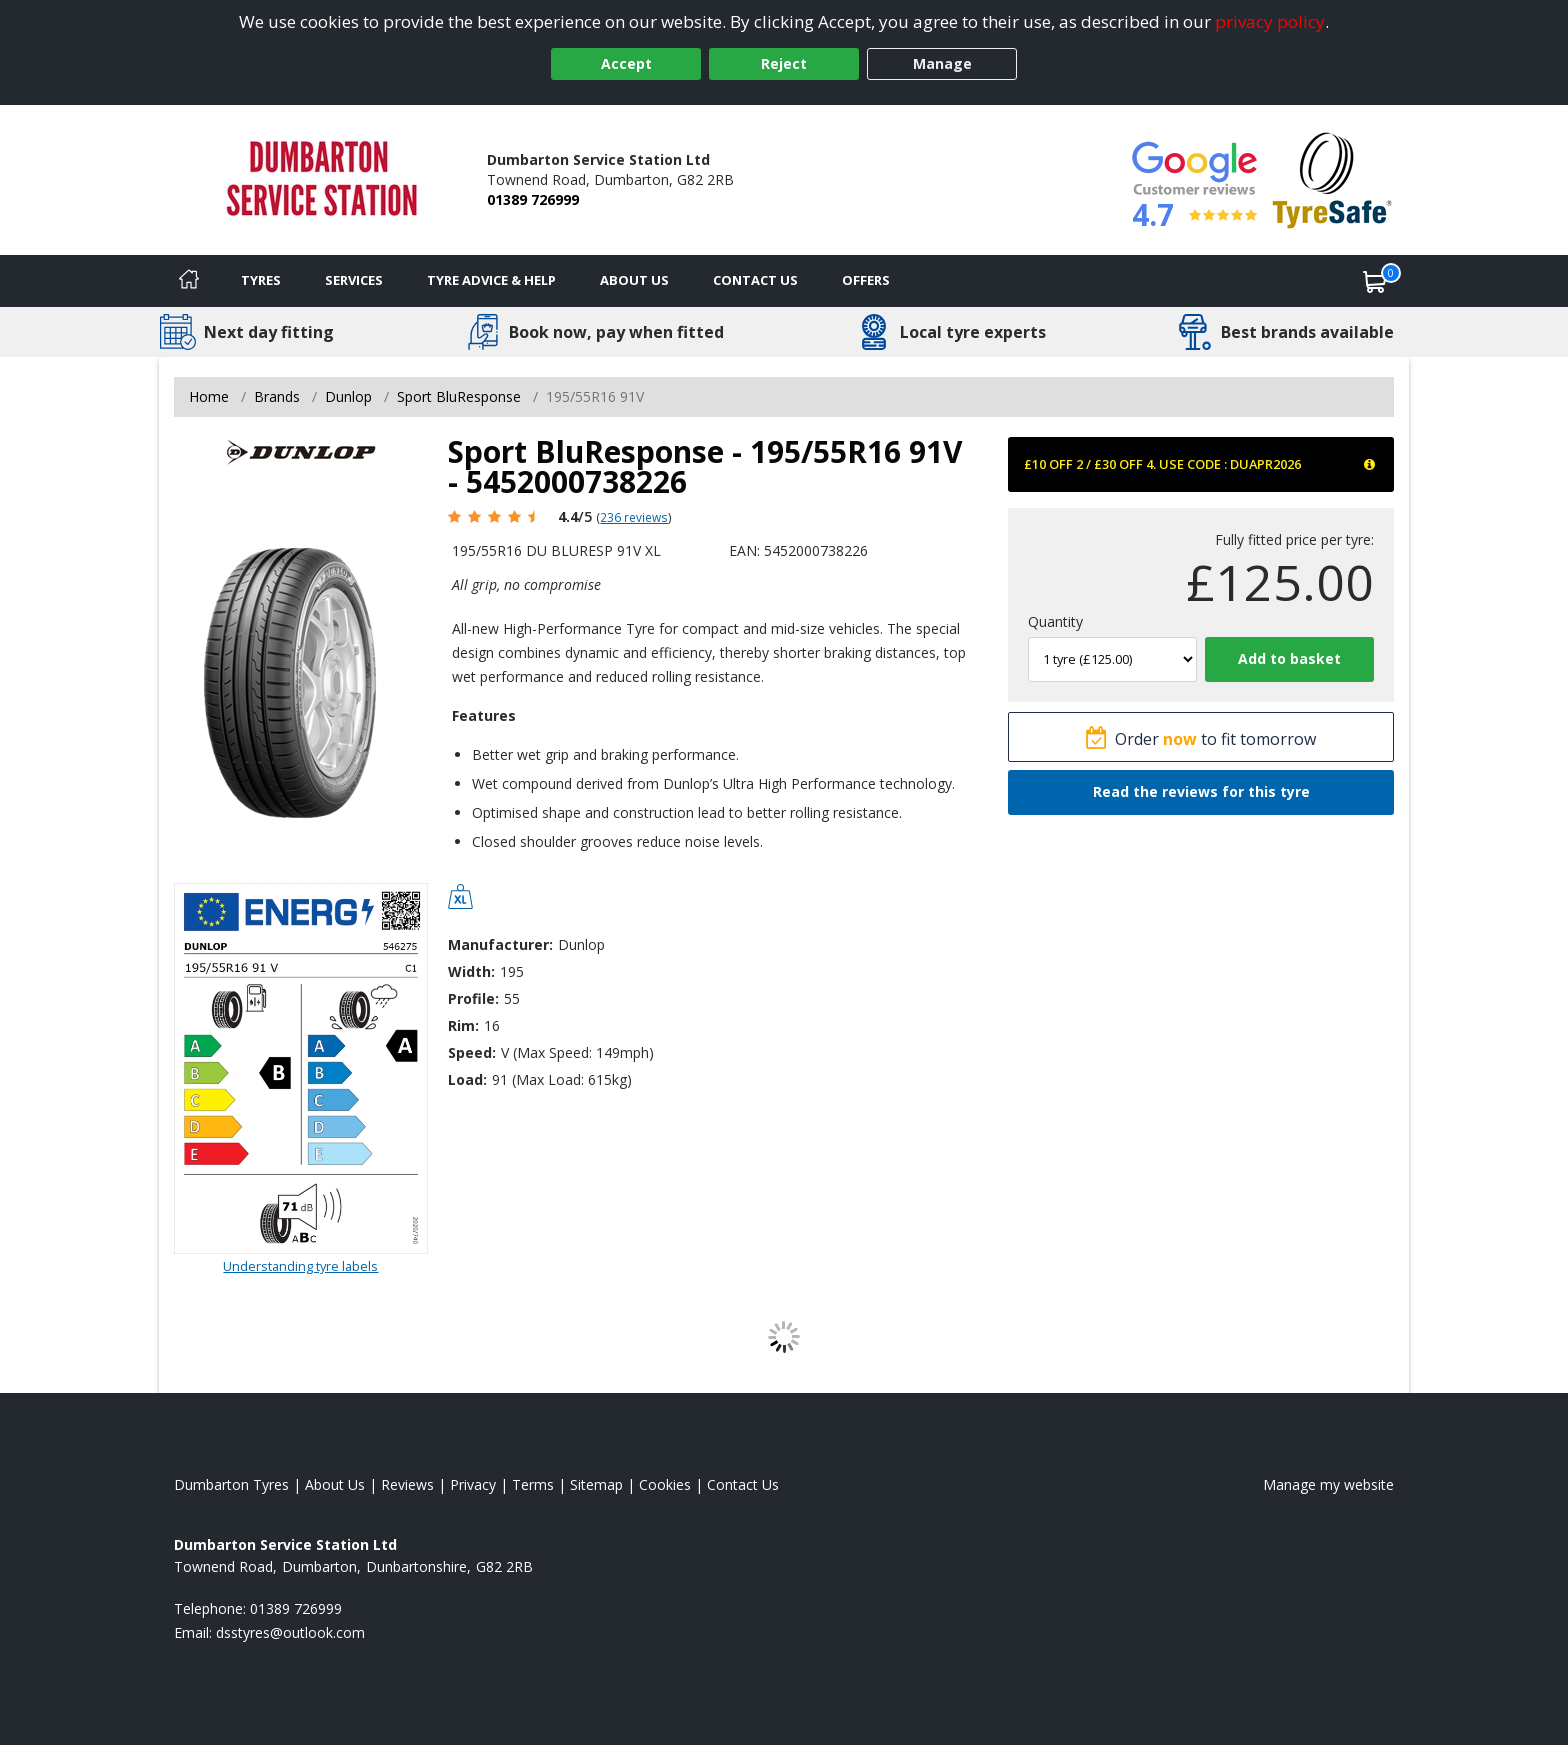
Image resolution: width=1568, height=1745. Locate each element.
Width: (471, 971)
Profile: (473, 998)
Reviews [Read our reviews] (407, 1484)
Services (354, 280)
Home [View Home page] (209, 396)
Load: (467, 1079)
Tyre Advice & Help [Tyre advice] (491, 280)
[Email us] (290, 1632)
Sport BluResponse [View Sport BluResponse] (459, 396)
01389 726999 (533, 199)
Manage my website (1328, 1484)
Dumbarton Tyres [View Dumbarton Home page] (231, 1484)
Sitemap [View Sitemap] (596, 1484)
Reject (784, 63)
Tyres (261, 280)
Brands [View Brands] (277, 396)
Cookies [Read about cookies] (665, 1484)
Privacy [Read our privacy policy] (473, 1484)
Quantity (1055, 621)
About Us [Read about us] (335, 1484)
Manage (942, 63)
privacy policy (1270, 21)
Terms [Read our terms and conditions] (533, 1484)
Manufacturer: (500, 944)
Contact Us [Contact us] (755, 280)
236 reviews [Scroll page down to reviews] (634, 517)
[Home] (189, 281)
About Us (634, 280)
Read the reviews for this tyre (1201, 791)
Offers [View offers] (866, 280)
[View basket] (1375, 281)
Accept (626, 63)
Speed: (472, 1052)
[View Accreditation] (1332, 178)
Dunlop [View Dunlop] (348, 396)
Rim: (463, 1025)
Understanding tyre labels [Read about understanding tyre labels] (300, 1266)
